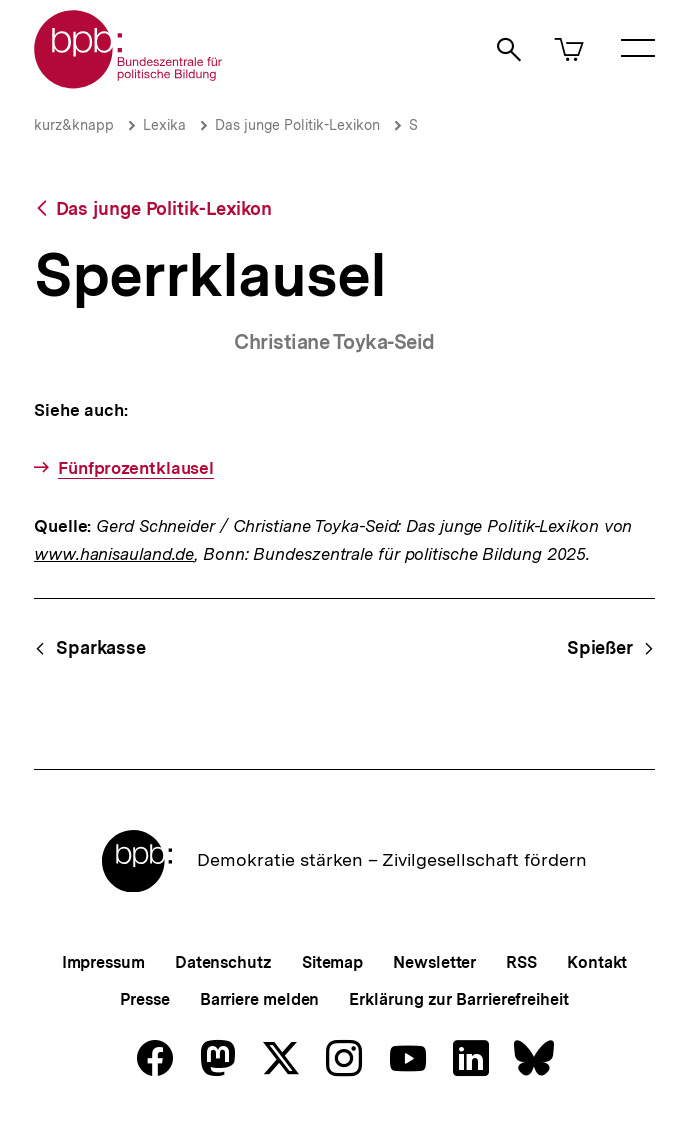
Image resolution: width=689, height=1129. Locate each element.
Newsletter (434, 962)
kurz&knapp (74, 125)
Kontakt (597, 962)
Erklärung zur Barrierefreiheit (458, 999)
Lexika (164, 125)
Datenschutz (223, 962)
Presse (144, 999)
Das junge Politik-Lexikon (297, 125)
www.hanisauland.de (114, 554)
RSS (521, 962)
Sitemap (332, 962)
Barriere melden (260, 999)
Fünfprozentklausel (136, 468)
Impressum (103, 962)
